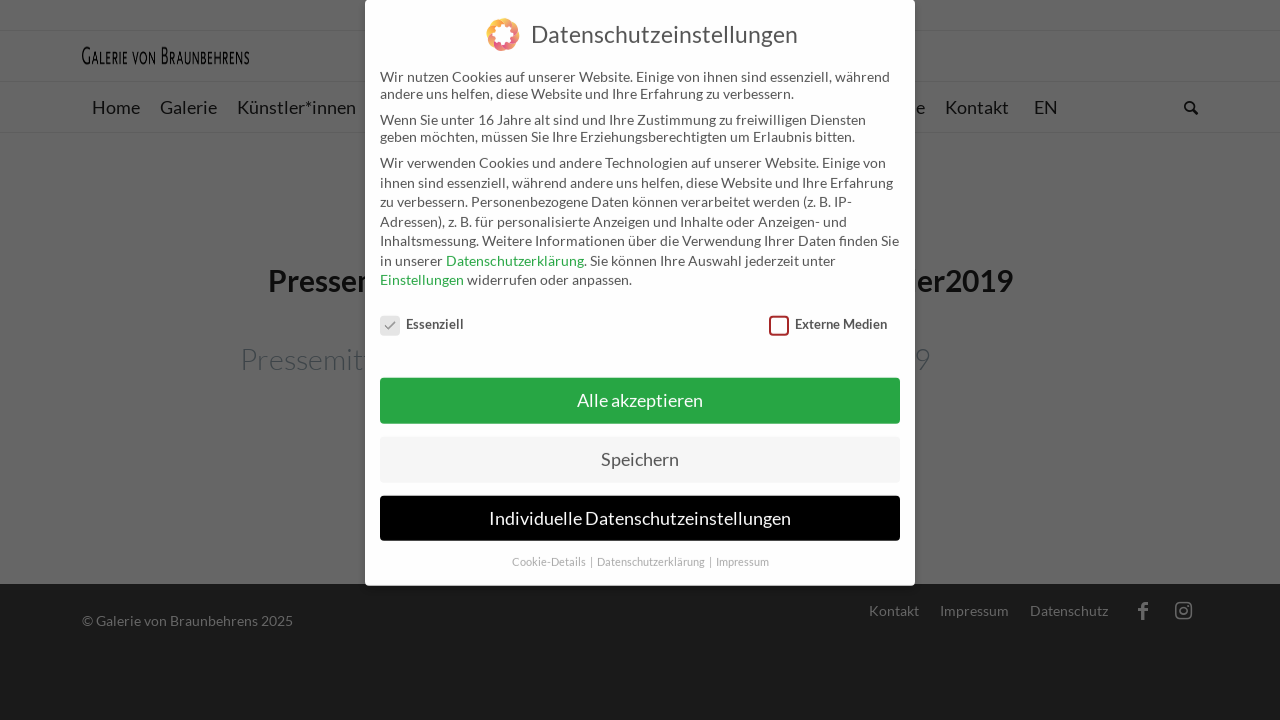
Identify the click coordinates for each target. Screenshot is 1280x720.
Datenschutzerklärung (515, 248)
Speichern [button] (640, 447)
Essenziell (422, 312)
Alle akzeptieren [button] (640, 388)
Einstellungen (422, 268)
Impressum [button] (742, 550)
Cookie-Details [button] (550, 550)
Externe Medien (828, 312)
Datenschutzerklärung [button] (652, 550)
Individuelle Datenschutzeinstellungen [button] (640, 506)
